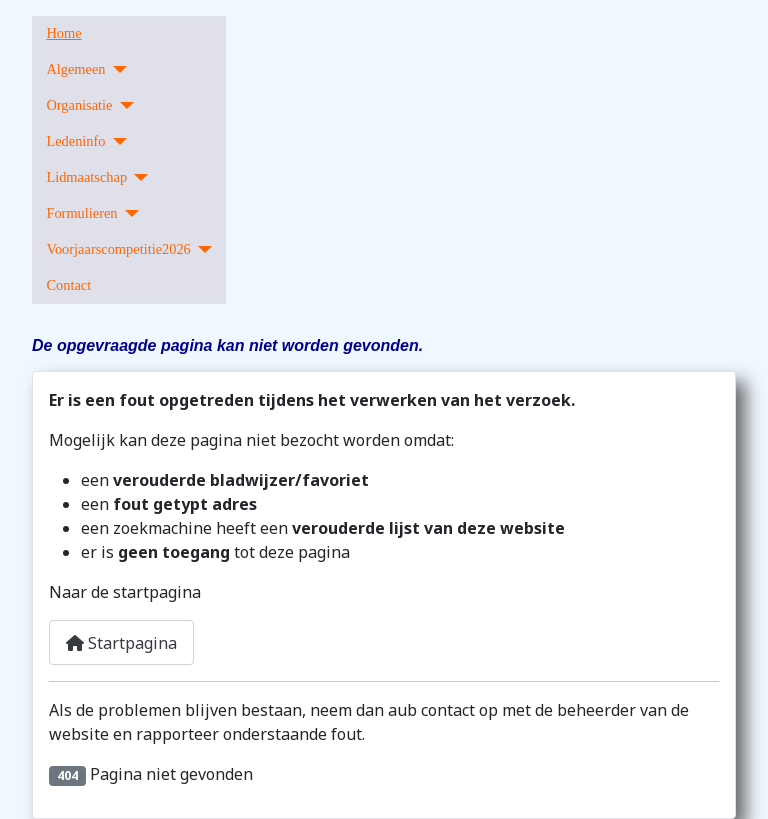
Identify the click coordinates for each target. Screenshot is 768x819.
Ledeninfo (75, 141)
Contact (68, 285)
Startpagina (121, 643)
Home (63, 33)
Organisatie (79, 105)
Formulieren (81, 213)
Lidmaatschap (86, 177)
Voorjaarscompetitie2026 (118, 249)
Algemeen (75, 69)
